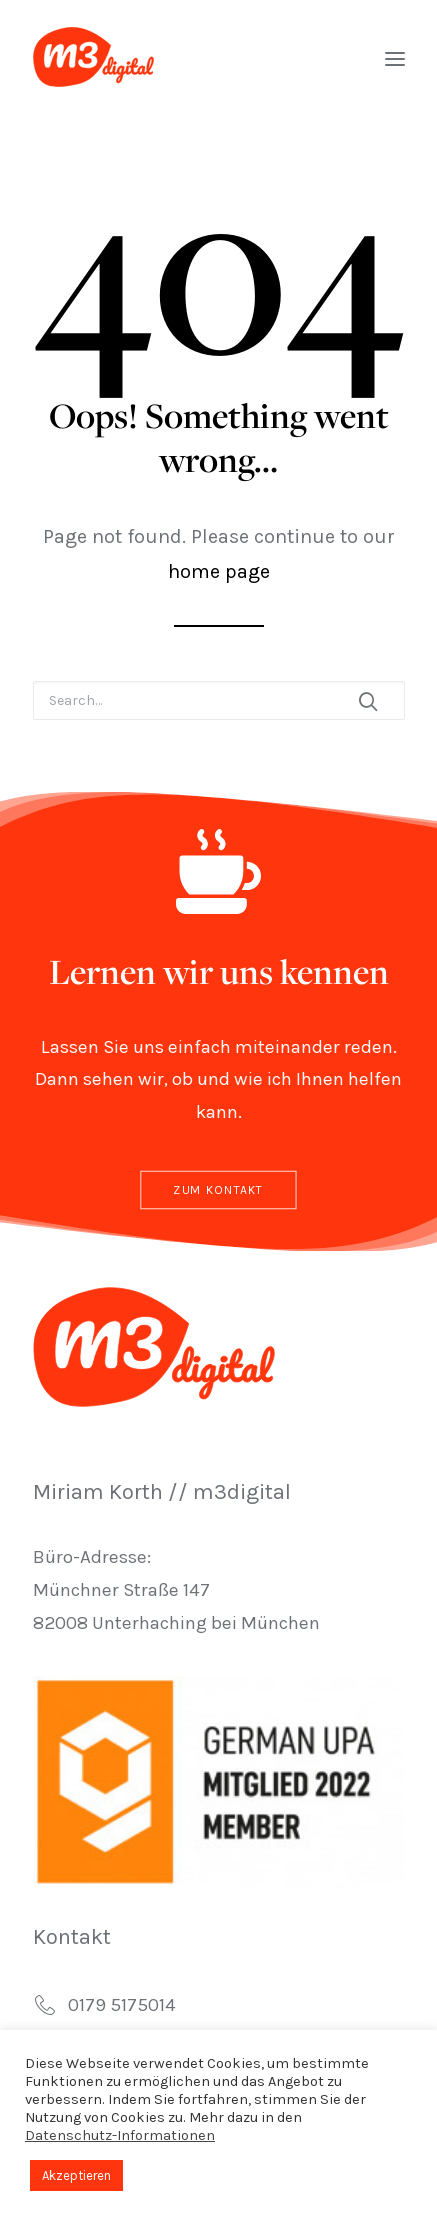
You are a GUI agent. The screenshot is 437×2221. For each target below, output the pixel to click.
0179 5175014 (122, 2005)
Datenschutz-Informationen (120, 2135)
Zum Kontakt (219, 1190)
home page (219, 571)
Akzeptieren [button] (76, 2175)
